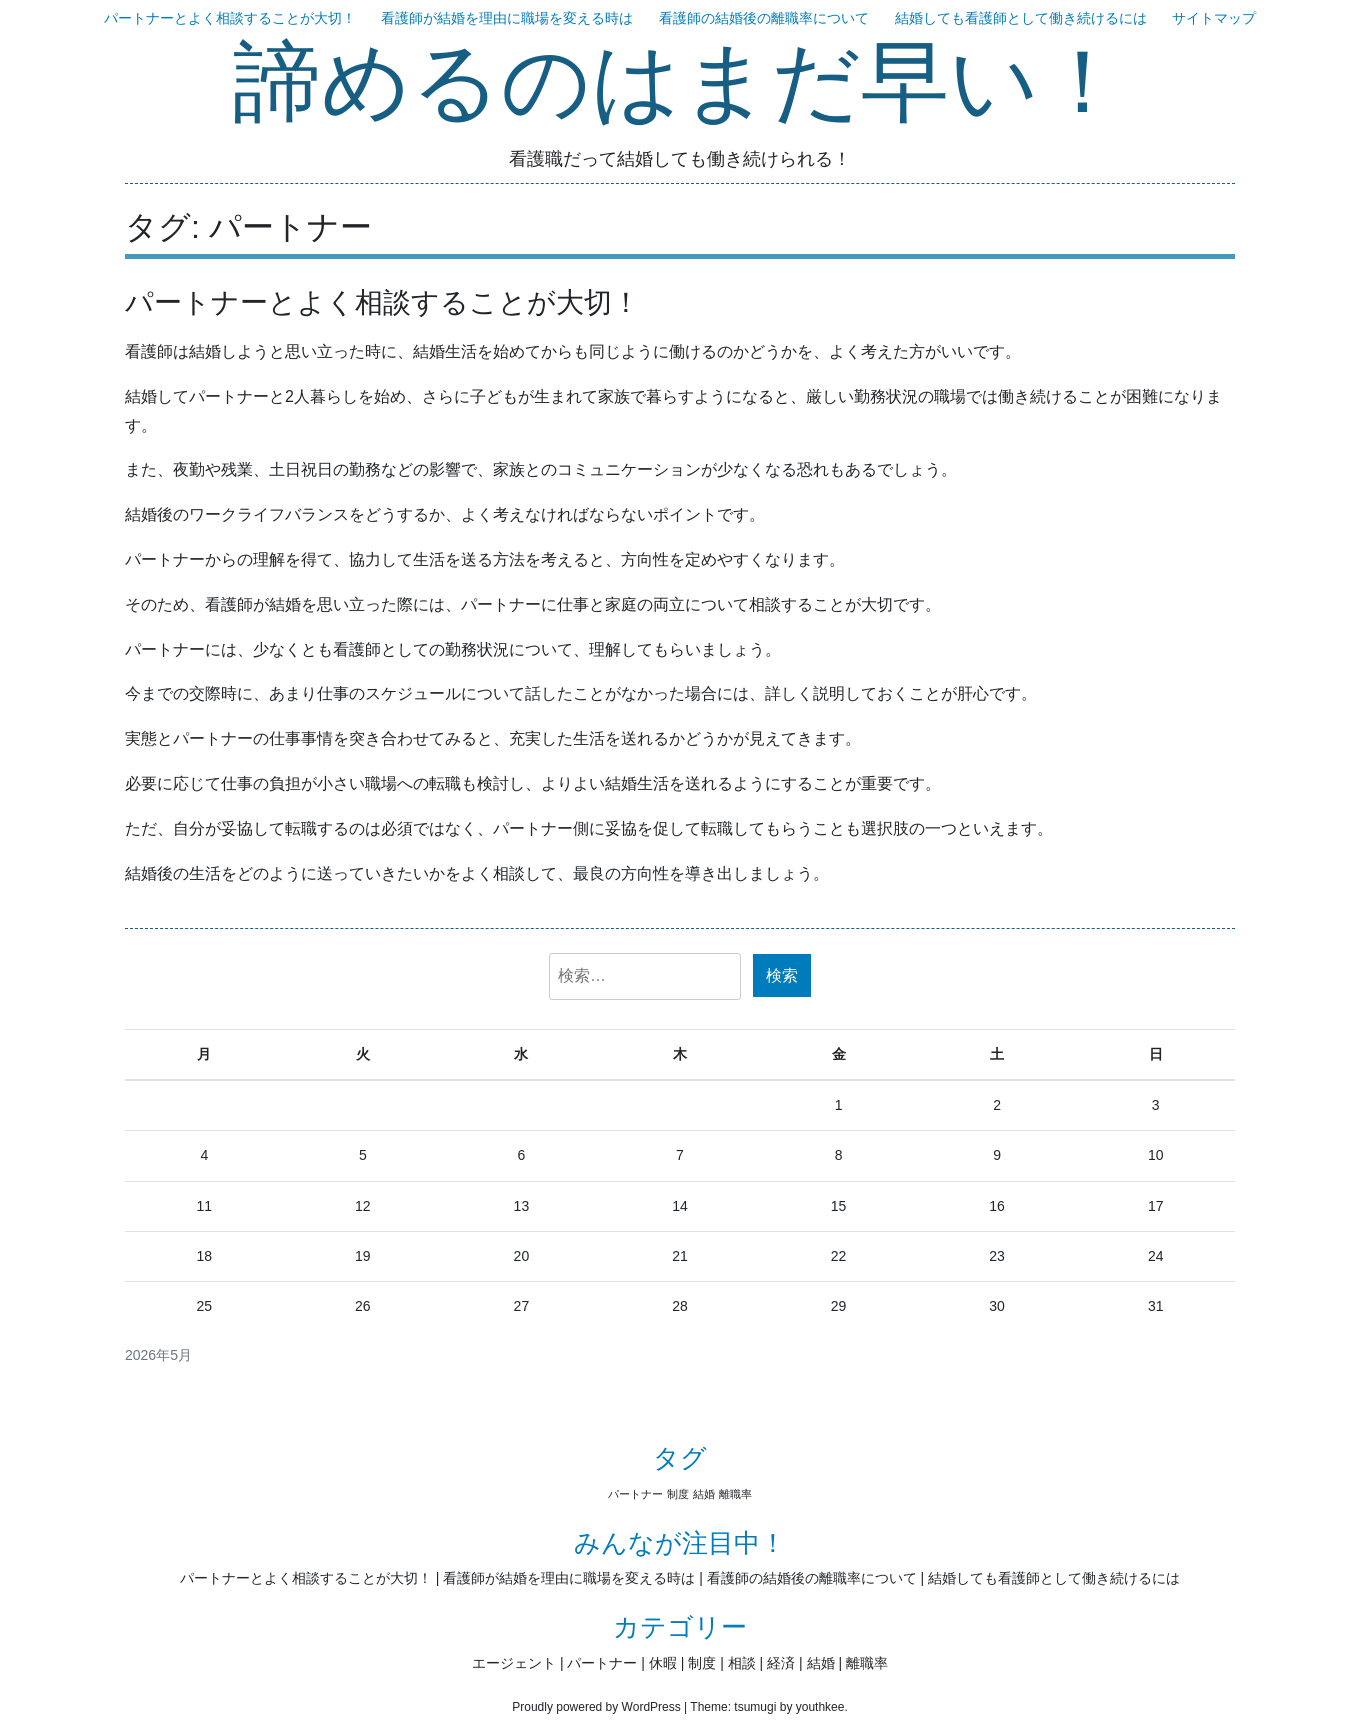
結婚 (821, 1663)
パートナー (602, 1663)
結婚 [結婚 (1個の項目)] (704, 1494)
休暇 (663, 1663)
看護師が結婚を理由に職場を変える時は (507, 18)
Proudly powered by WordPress (596, 1707)
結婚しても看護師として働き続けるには (1021, 18)
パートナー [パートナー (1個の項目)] (635, 1494)
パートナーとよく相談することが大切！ (230, 18)
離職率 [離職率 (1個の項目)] (735, 1494)
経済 (781, 1663)
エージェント (514, 1663)
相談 (742, 1663)
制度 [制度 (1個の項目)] (678, 1494)
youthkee (820, 1707)
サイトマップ (1214, 18)
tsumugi (755, 1707)
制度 (702, 1663)
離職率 (867, 1663)
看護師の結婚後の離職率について (764, 18)
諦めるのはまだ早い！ (680, 85)
